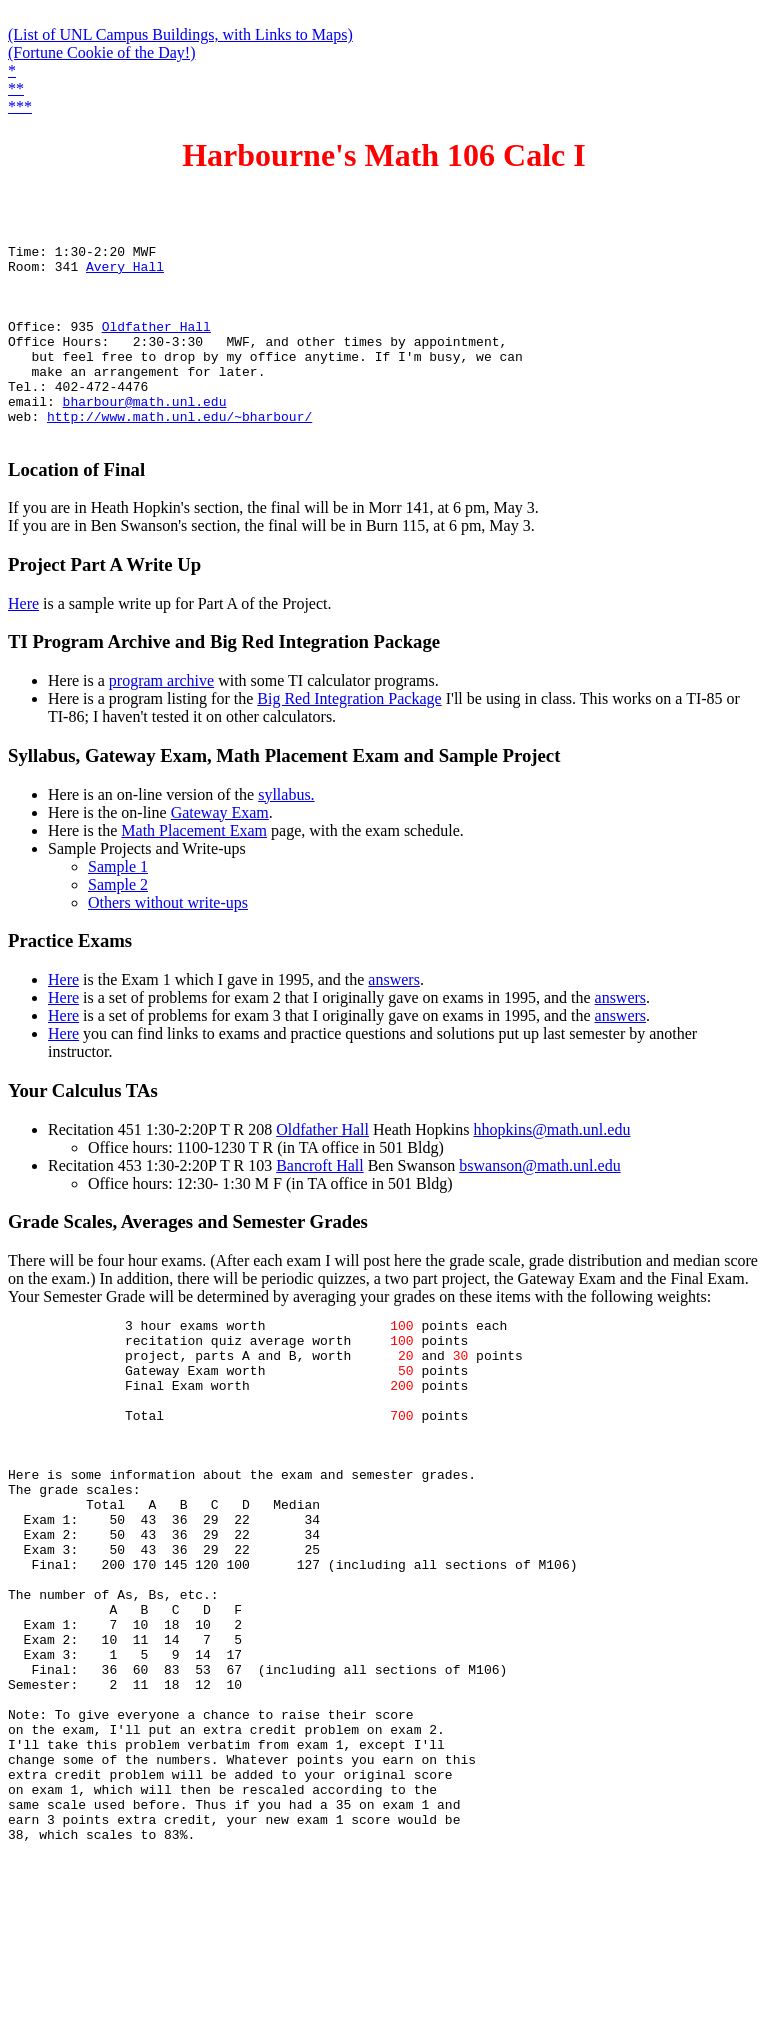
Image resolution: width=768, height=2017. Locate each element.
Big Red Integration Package (349, 737)
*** (20, 106)
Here (23, 642)
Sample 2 (118, 923)
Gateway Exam (220, 851)
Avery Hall (125, 272)
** (16, 88)
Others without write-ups (168, 941)
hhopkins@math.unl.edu (551, 1168)
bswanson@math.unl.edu (539, 1204)
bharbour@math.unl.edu (145, 434)
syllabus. (286, 833)
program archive (161, 719)
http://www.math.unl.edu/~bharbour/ (179, 452)
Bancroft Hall (320, 1204)
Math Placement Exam (194, 869)
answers (394, 1018)
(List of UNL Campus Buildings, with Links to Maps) (180, 34)
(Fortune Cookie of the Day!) (102, 52)
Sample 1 (118, 905)
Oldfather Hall (156, 344)
